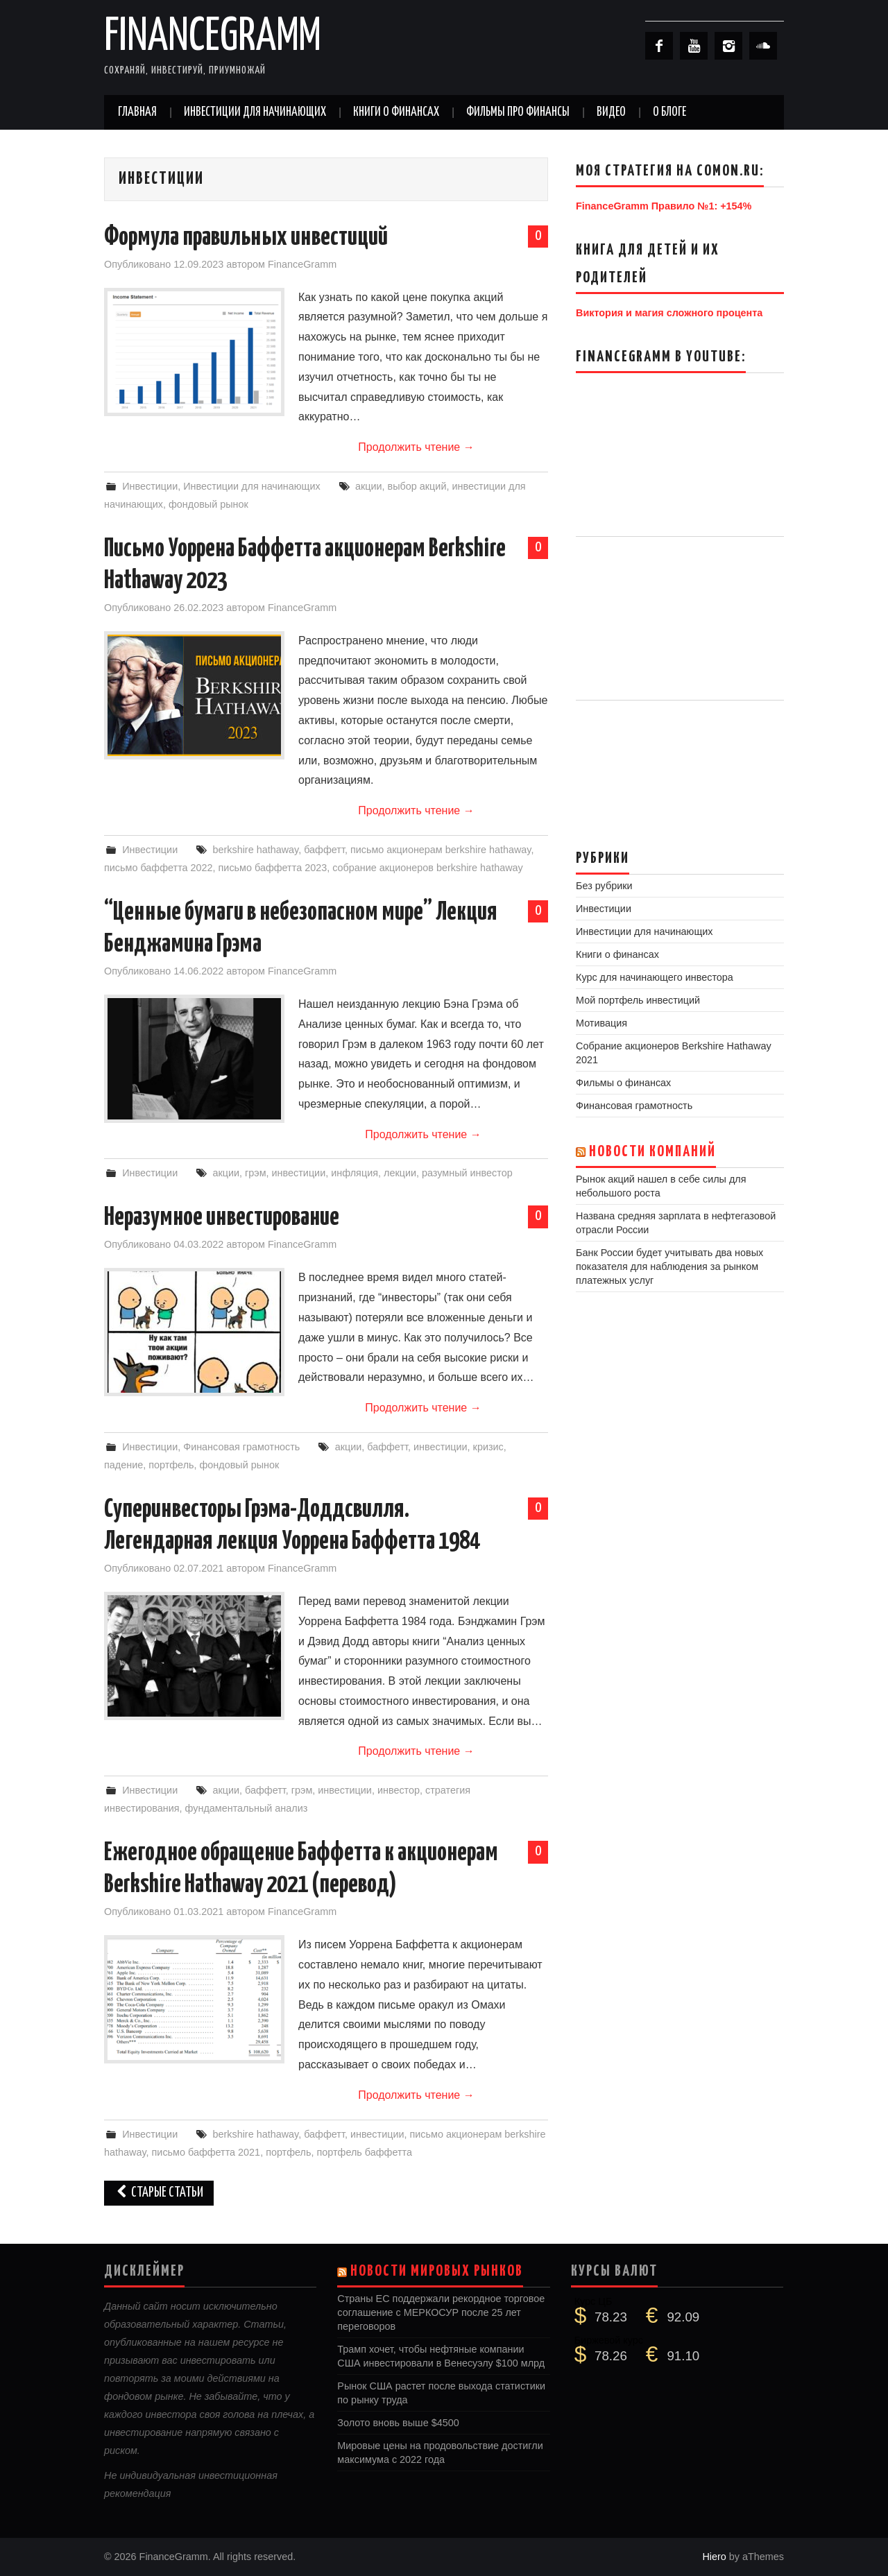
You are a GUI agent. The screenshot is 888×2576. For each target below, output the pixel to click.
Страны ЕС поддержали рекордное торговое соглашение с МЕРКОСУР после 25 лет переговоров (441, 2312)
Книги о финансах (396, 112)
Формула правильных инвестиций (246, 237)
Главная (137, 112)
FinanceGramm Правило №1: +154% (663, 206)
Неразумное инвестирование (221, 1217)
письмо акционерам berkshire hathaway (440, 849)
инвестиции (299, 1172)
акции (368, 486)
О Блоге (669, 112)
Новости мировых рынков (436, 2271)
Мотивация (601, 1023)
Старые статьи (158, 2192)
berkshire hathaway (255, 849)
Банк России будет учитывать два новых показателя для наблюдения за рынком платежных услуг (669, 1266)
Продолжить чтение (416, 447)
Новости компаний (652, 1152)
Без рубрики (604, 885)
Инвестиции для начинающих (255, 112)
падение (123, 1464)
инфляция (354, 1172)
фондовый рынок (208, 504)
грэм (255, 1172)
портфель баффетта (363, 2152)
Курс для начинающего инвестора (654, 977)
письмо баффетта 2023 (273, 867)
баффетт (324, 849)
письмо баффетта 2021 (206, 2152)
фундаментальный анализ (246, 1808)
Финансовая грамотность (241, 1446)
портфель (171, 1464)
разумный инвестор (467, 1172)
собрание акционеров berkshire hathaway (427, 867)
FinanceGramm (212, 37)
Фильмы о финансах (623, 1082)
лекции (400, 1172)
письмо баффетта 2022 (158, 867)
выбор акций (417, 486)
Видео (611, 112)
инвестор (398, 1790)
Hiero (714, 2556)
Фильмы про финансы (518, 112)
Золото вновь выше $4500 (398, 2422)
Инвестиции (150, 486)
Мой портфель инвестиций (638, 1000)
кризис (488, 1446)
